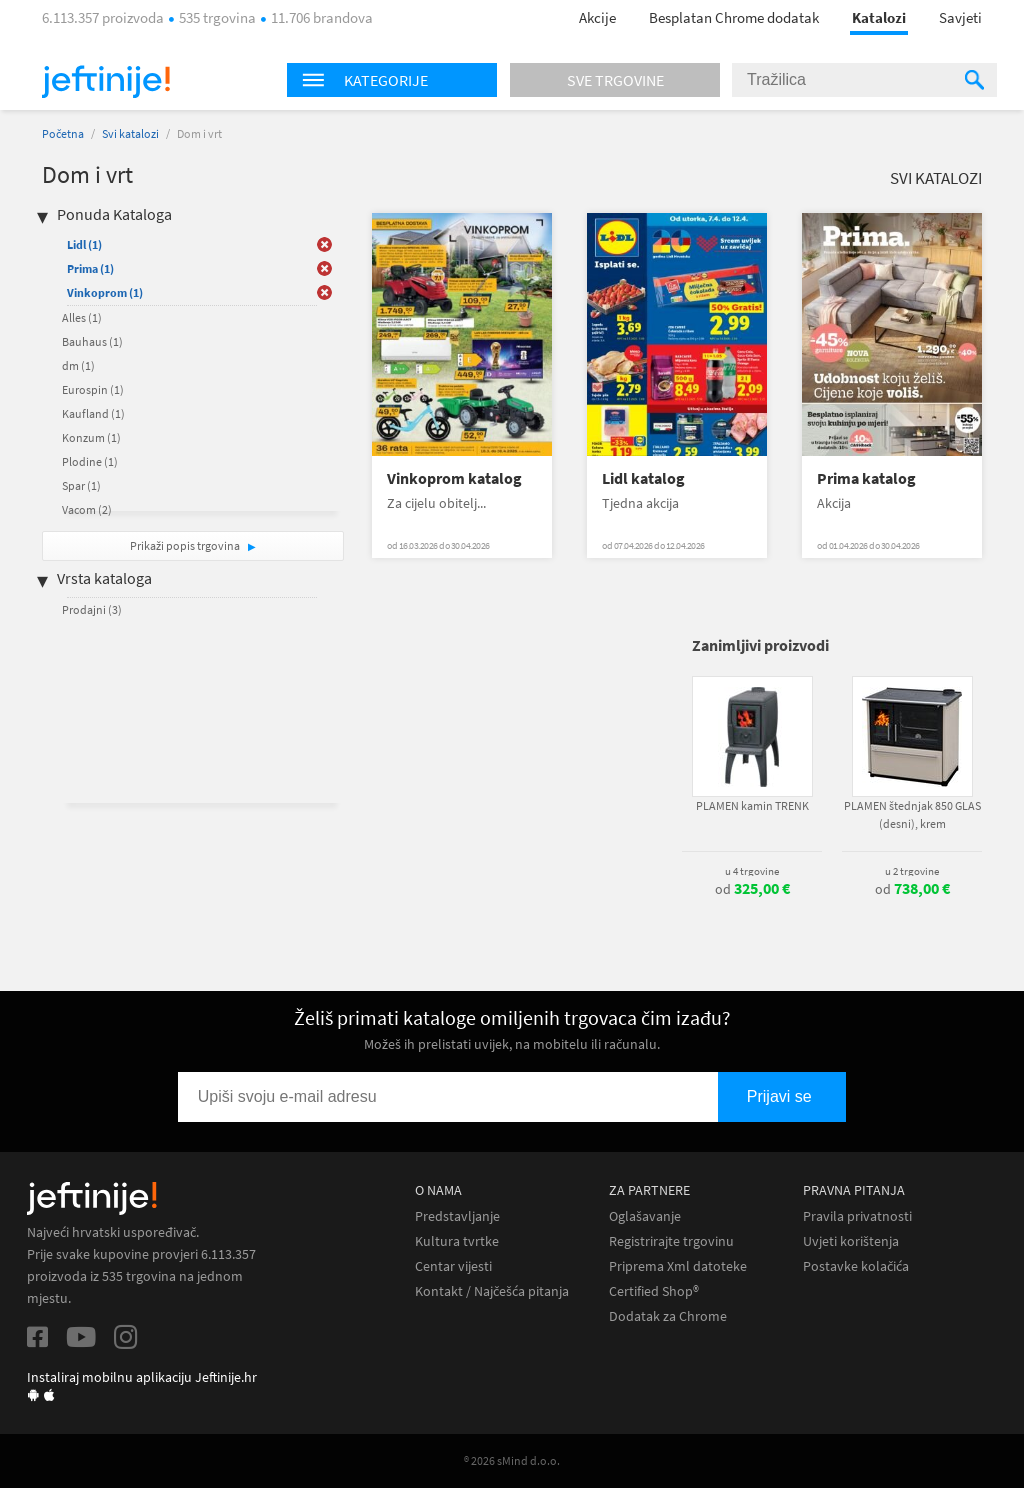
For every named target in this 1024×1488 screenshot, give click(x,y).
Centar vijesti (453, 1266)
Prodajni (92, 609)
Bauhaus (92, 341)
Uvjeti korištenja (851, 1241)
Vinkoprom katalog (454, 478)
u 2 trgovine (912, 871)
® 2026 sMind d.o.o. (512, 1460)
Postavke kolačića (856, 1266)
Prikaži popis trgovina (186, 545)
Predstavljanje (457, 1216)
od (752, 889)
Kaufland (93, 413)
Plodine (90, 461)
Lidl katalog (643, 478)
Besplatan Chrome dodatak (734, 17)
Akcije (597, 17)
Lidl (84, 244)
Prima (90, 268)
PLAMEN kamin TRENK (752, 805)
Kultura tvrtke (457, 1241)
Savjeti (960, 17)
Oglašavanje (645, 1216)
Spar (81, 485)
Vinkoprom (105, 292)
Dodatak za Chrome (668, 1316)
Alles (82, 317)
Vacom (87, 509)
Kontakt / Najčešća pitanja (492, 1291)
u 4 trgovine (752, 871)
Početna (63, 133)
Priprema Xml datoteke (678, 1266)
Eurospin (93, 389)
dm (78, 365)
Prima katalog (866, 478)
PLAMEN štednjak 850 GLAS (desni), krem (912, 814)
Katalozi (879, 17)
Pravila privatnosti (857, 1216)
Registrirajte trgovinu (671, 1241)
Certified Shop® (654, 1291)
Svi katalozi (130, 133)
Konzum (91, 437)
